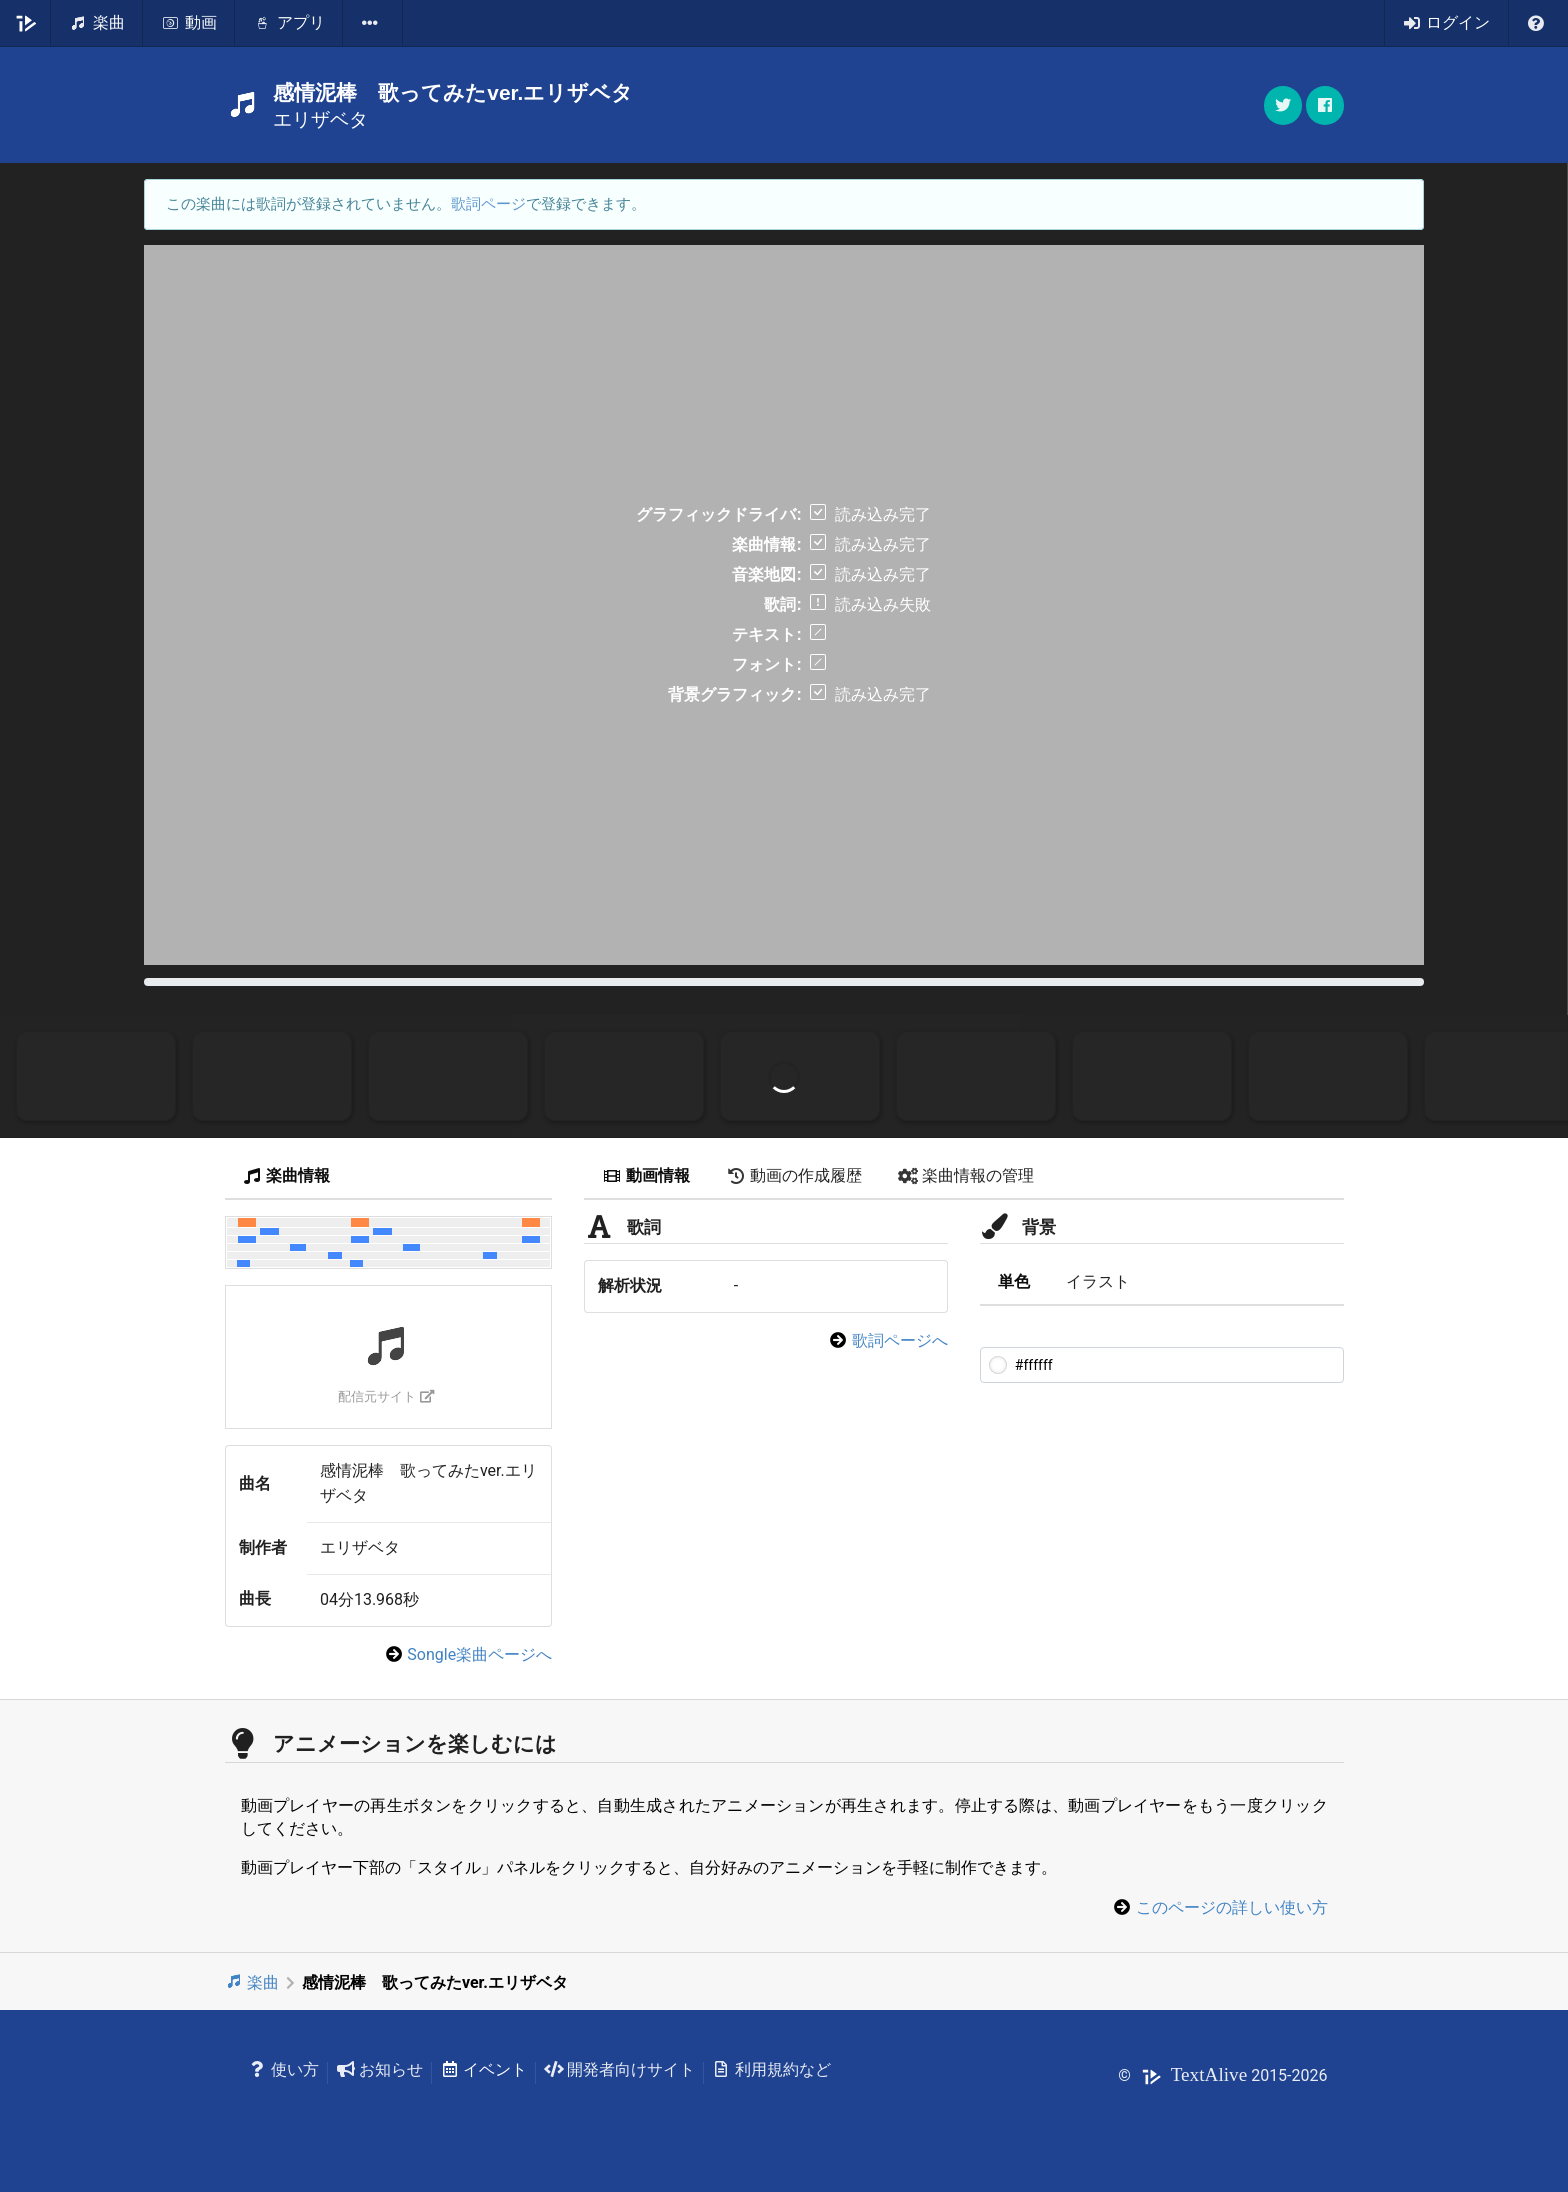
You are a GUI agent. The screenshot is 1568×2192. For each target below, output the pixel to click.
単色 (1014, 1281)
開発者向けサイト (619, 2069)
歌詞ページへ (900, 1340)
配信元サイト (386, 1396)
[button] (1325, 105)
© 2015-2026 (1222, 2075)
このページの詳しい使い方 (1232, 1907)
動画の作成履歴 (794, 1175)
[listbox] (373, 23)
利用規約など (771, 2069)
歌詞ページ (488, 204)
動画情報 (646, 1175)
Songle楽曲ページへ (479, 1654)
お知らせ (379, 2069)
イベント (483, 2069)
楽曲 (252, 1982)
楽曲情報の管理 (966, 1175)
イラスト (1098, 1281)
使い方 (284, 2069)
